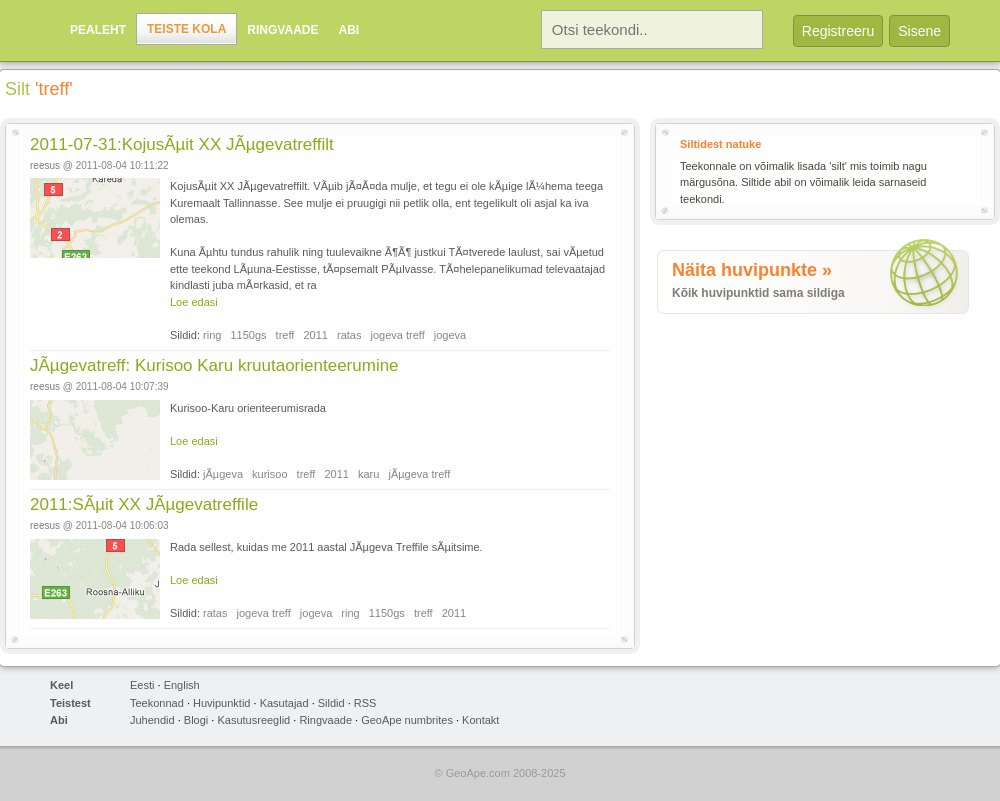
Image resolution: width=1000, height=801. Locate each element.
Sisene (919, 31)
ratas (349, 335)
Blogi (196, 720)
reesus (45, 165)
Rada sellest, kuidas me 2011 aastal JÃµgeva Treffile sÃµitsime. (326, 547)
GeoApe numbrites (407, 720)
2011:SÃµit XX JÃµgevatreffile (144, 504)
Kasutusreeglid (253, 720)
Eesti (142, 685)
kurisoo (269, 474)
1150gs (248, 335)
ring (212, 335)
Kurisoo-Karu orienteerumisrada (248, 408)
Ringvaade (282, 30)
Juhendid (152, 720)
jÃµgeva (223, 474)
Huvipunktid (221, 703)
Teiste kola (186, 29)
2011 (315, 335)
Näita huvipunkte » (752, 270)
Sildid (331, 703)
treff (285, 335)
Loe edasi (194, 302)
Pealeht (98, 30)
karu (368, 474)
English (182, 685)
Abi (348, 30)
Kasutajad (284, 703)
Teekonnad (157, 703)
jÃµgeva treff (419, 474)
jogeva (450, 335)
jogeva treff (398, 335)
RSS (365, 703)
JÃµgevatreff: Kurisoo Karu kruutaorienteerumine (214, 365)
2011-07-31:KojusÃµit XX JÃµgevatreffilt (182, 144)
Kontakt (480, 720)
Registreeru (838, 31)
